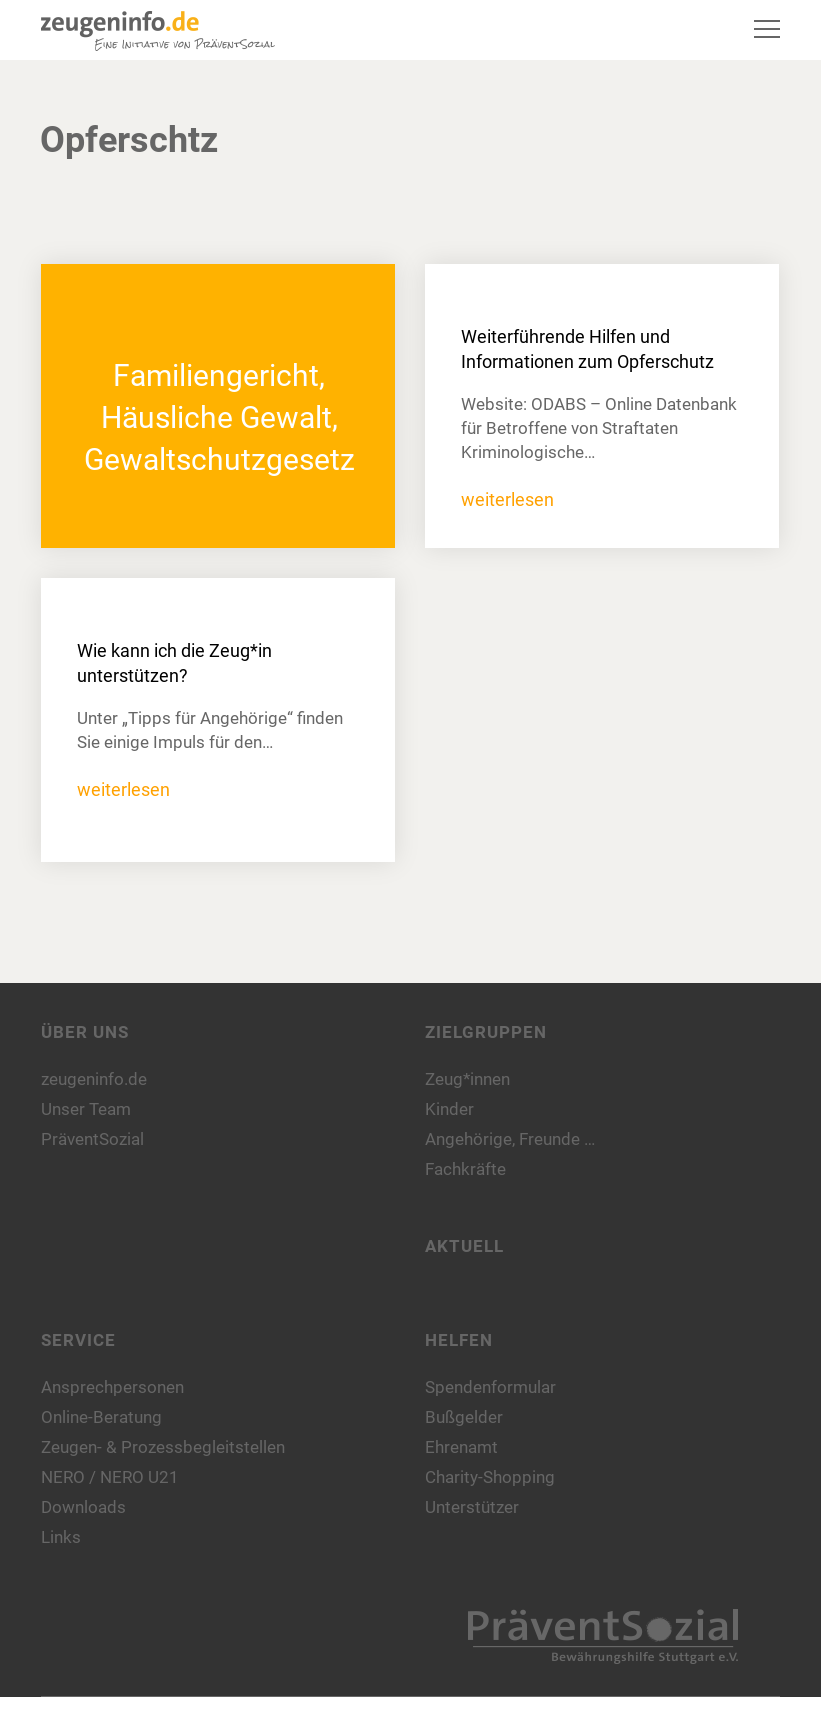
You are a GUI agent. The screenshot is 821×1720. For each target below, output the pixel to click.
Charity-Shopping (490, 1477)
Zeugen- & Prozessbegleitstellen (163, 1447)
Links (61, 1537)
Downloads (83, 1507)
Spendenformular (490, 1387)
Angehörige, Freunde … (510, 1139)
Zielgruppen (486, 1032)
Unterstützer (472, 1507)
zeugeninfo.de (94, 1079)
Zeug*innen (467, 1079)
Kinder (449, 1109)
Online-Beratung (101, 1417)
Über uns (85, 1032)
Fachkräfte (465, 1169)
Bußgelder (464, 1417)
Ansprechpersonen (112, 1387)
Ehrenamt (461, 1447)
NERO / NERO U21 (110, 1477)
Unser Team (86, 1109)
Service (78, 1340)
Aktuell (464, 1246)
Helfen (459, 1340)
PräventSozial (92, 1139)
